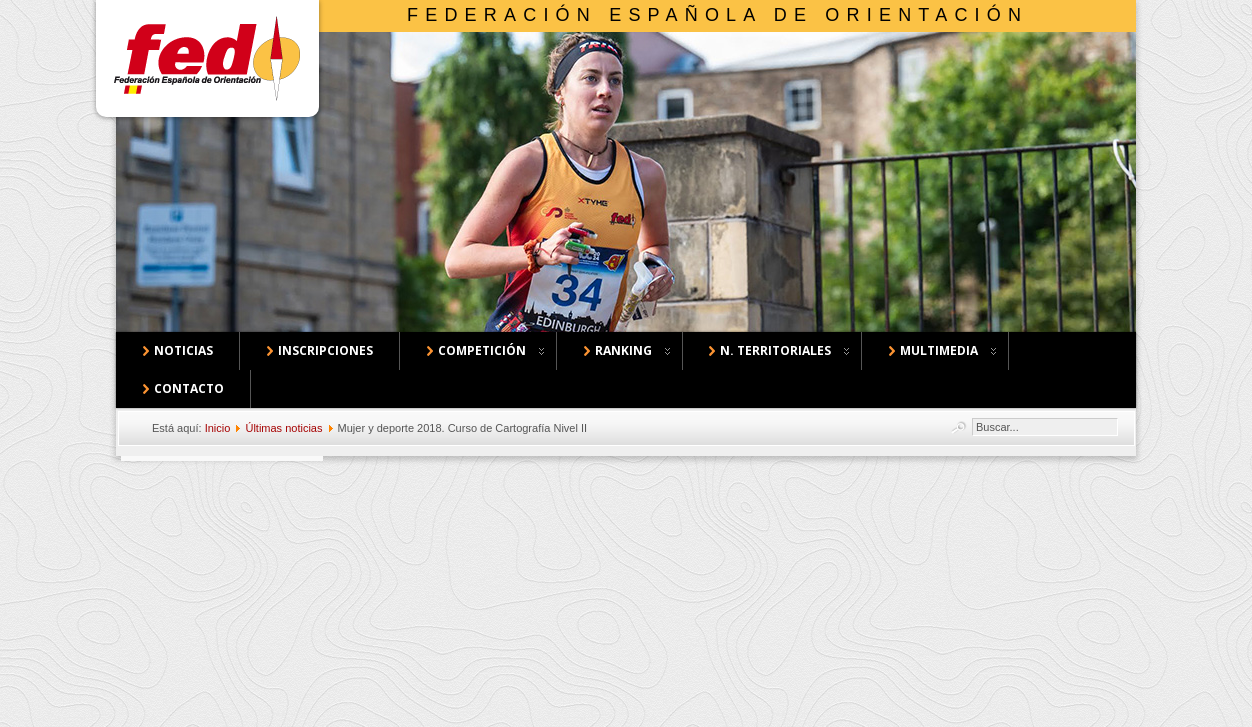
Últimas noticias (283, 428)
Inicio (218, 428)
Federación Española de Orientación (717, 15)
